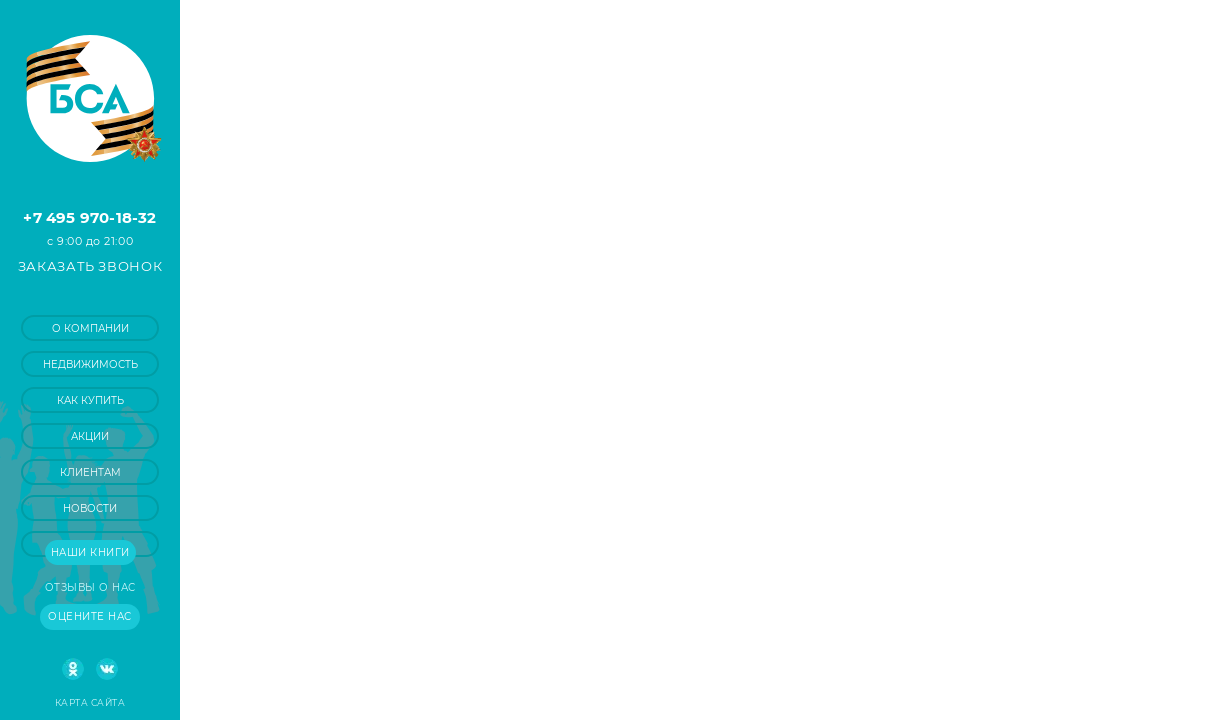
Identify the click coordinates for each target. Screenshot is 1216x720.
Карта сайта (90, 702)
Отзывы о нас (90, 587)
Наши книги (90, 552)
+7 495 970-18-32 (89, 217)
